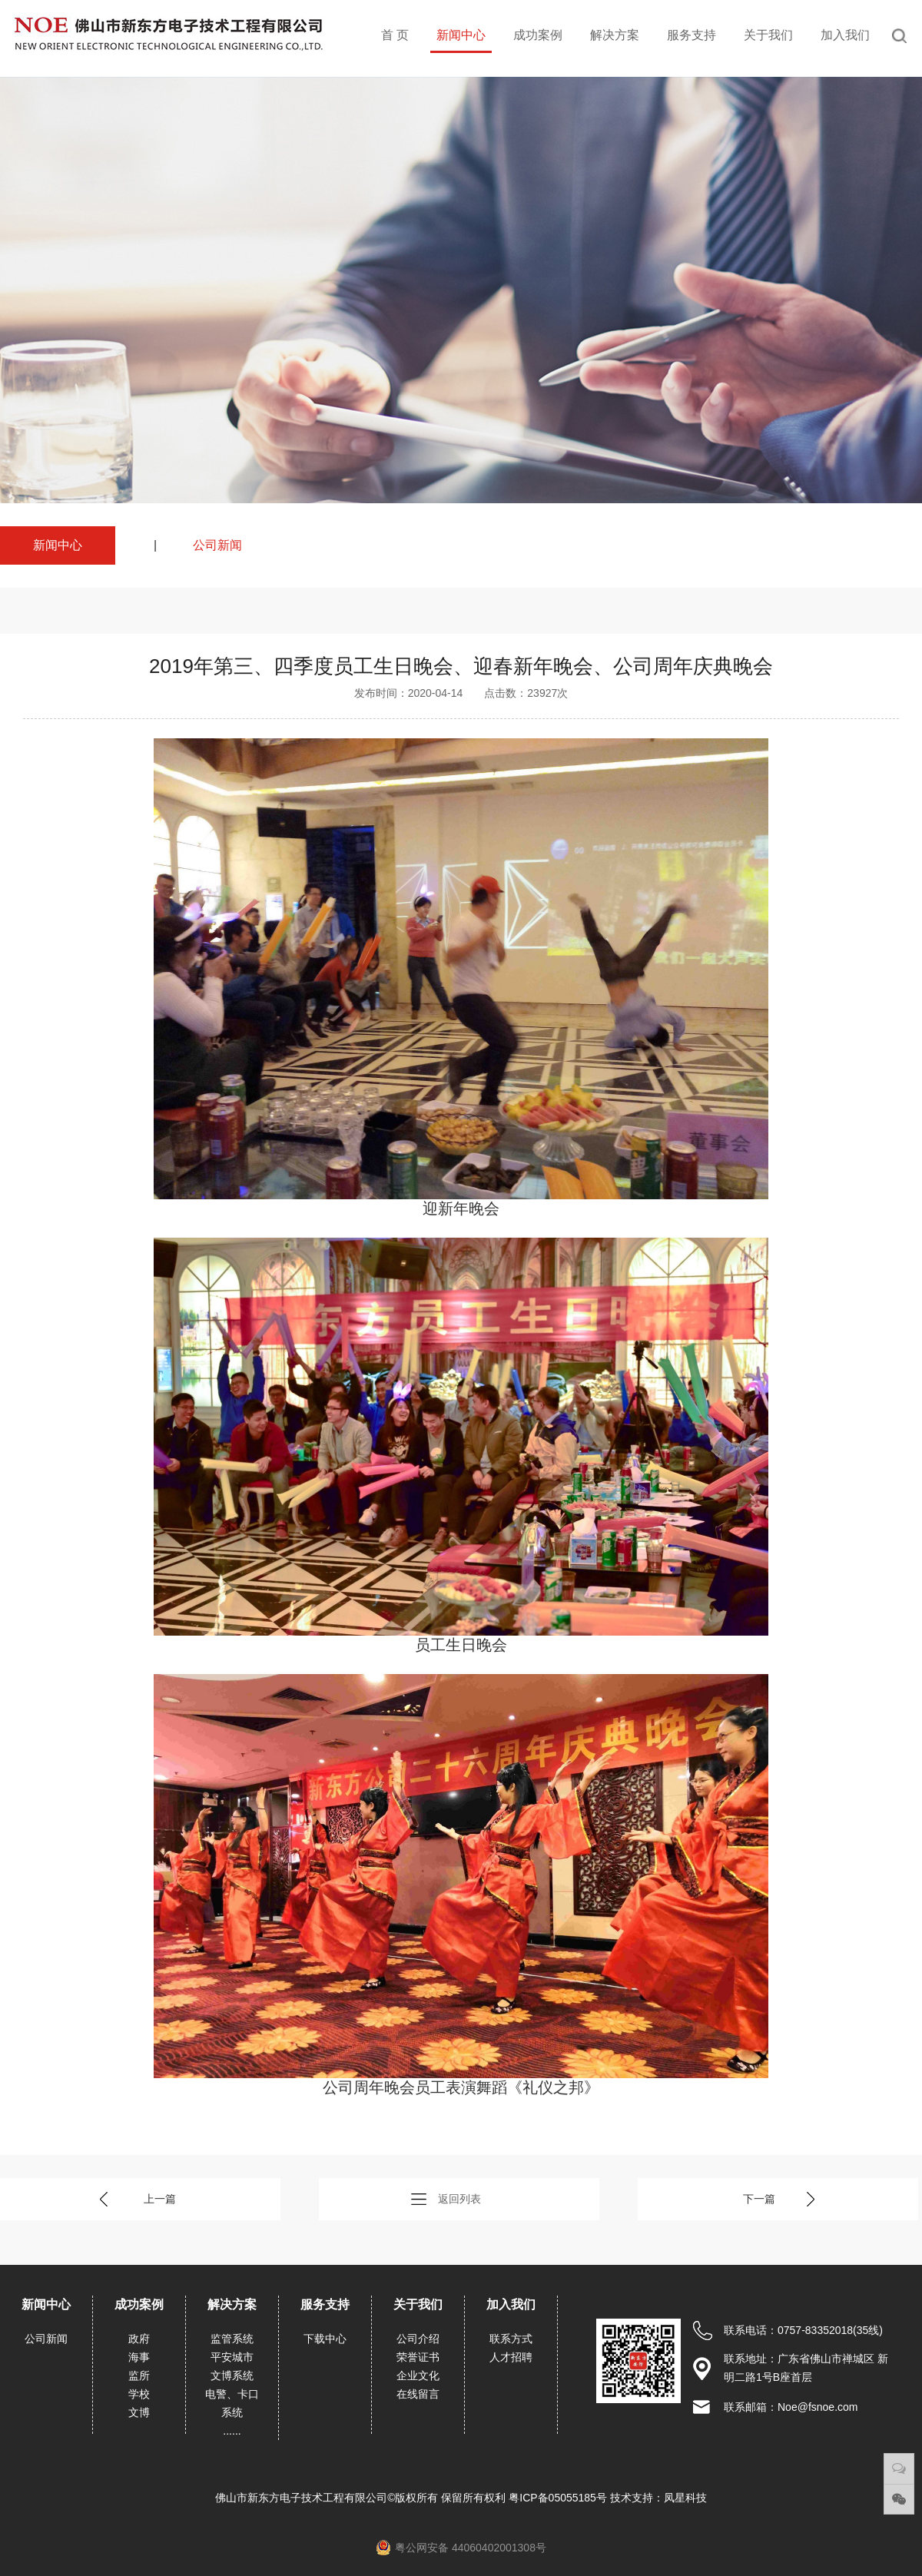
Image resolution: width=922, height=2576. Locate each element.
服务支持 (691, 34)
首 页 (395, 34)
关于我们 (768, 34)
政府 (139, 2338)
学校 (139, 2394)
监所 (139, 2375)
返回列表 (459, 2199)
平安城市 (232, 2357)
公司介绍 (417, 2338)
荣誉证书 (417, 2357)
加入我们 (845, 34)
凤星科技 (685, 2497)
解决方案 (614, 34)
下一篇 (759, 2199)
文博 (139, 2412)
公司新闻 (217, 545)
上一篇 (160, 2199)
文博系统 (232, 2375)
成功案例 (537, 34)
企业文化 (417, 2375)
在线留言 (417, 2394)
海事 (139, 2357)
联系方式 (510, 2338)
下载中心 (325, 2338)
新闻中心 (461, 34)
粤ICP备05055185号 (559, 2497)
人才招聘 (510, 2357)
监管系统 (232, 2338)
